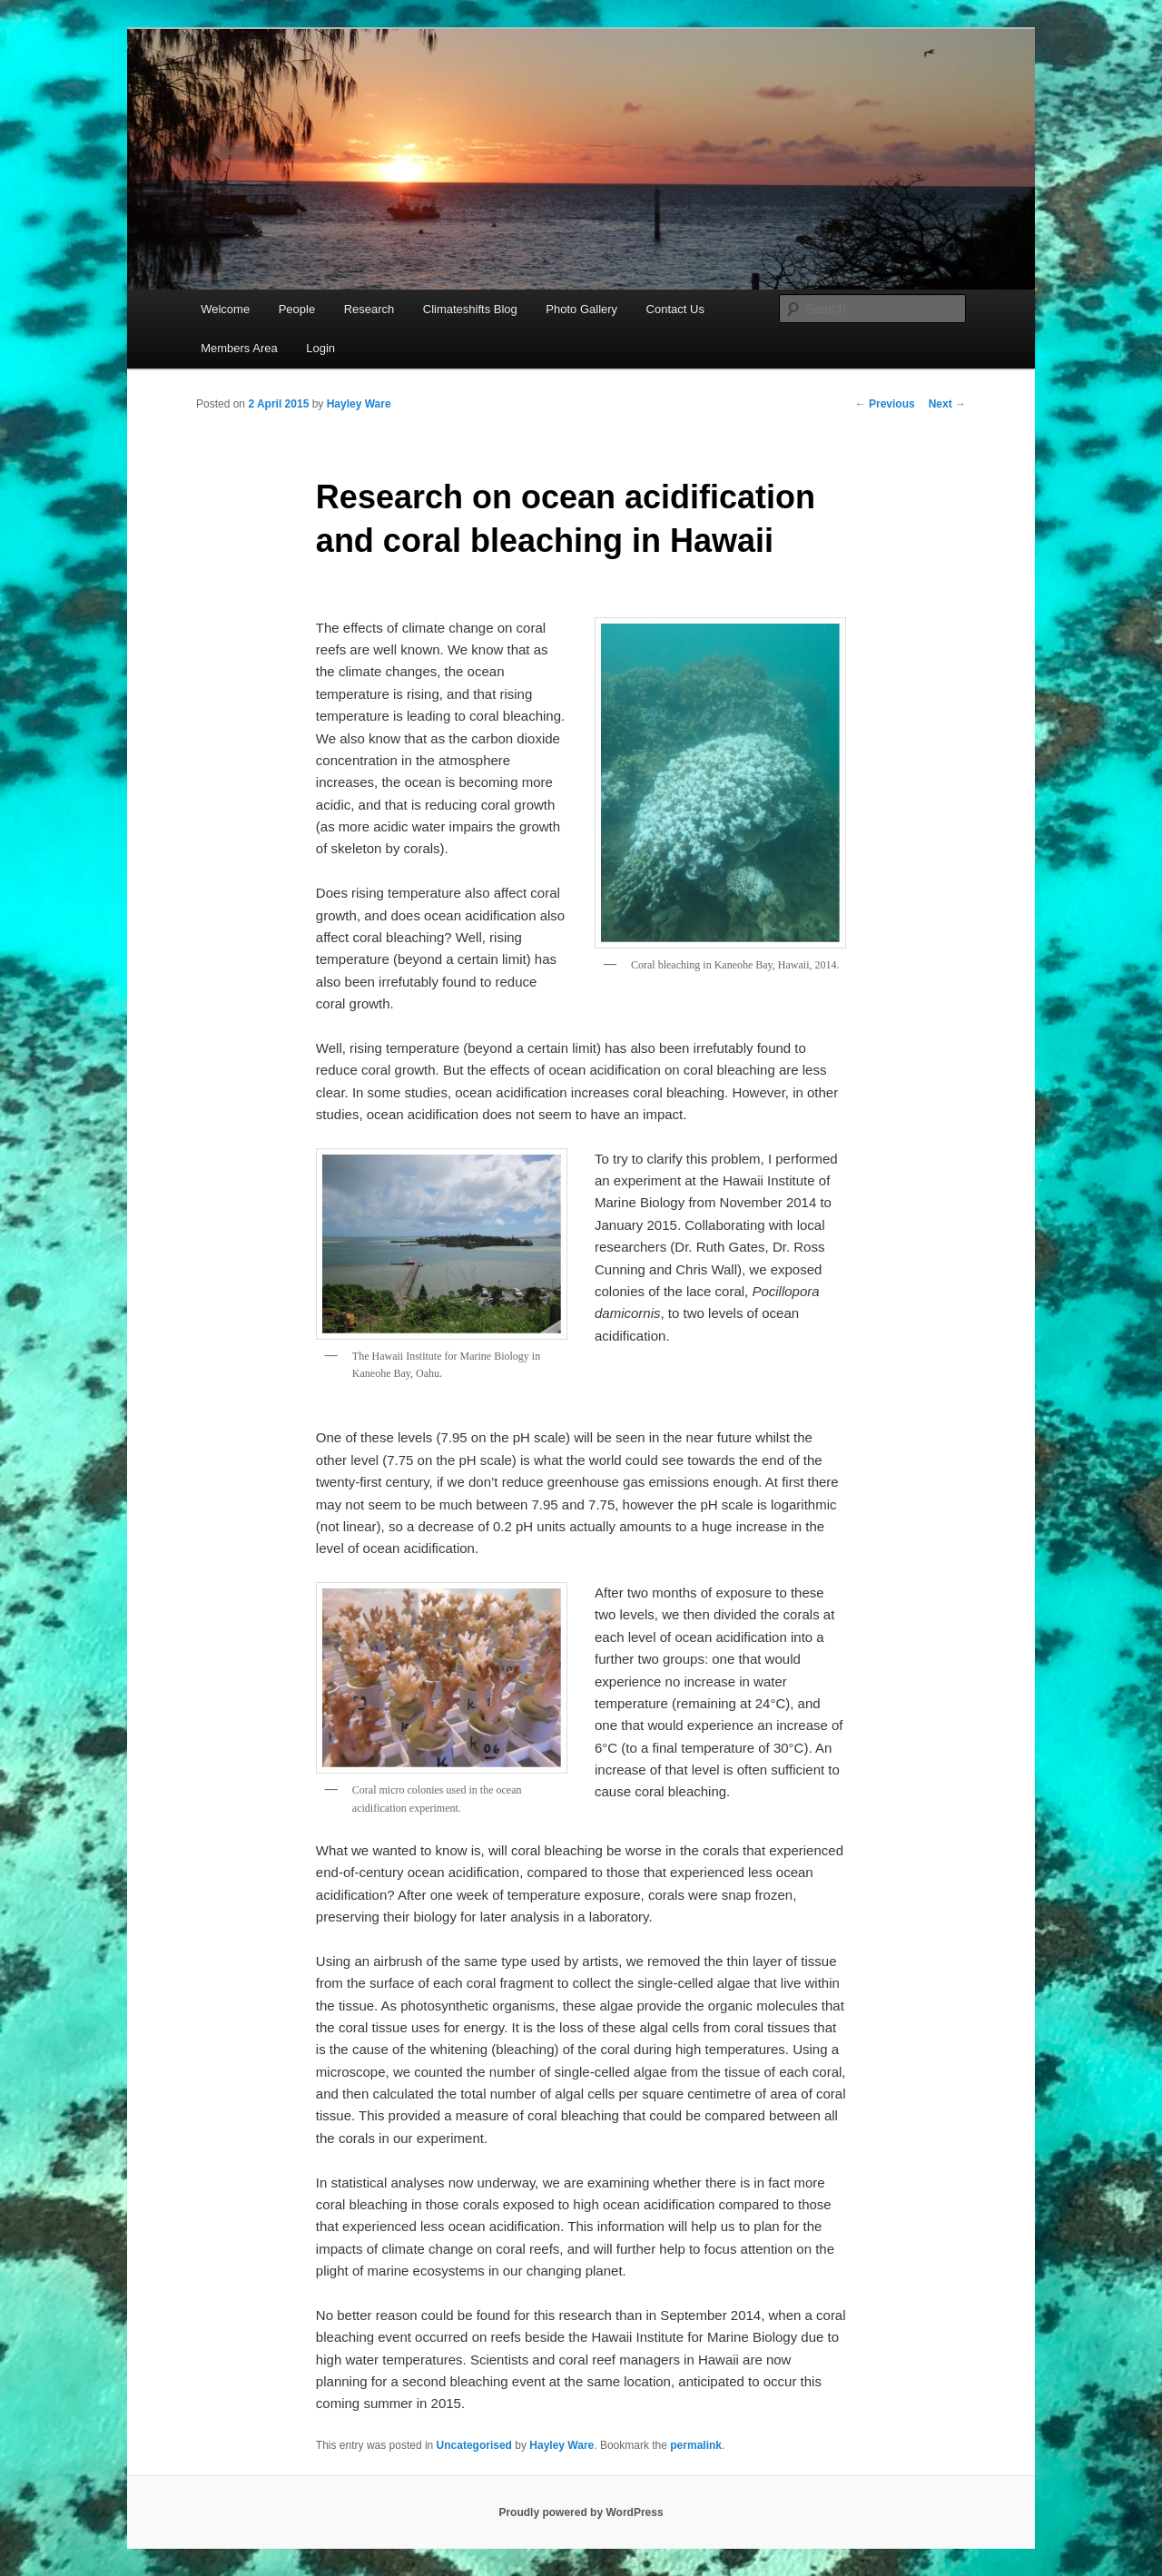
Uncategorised (474, 2445)
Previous (885, 404)
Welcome (225, 309)
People (297, 309)
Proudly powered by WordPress (580, 2512)
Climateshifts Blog (470, 309)
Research (369, 309)
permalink (696, 2445)
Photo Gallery (581, 309)
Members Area (239, 348)
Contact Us (675, 309)
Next (947, 404)
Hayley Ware (359, 404)
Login (320, 348)
